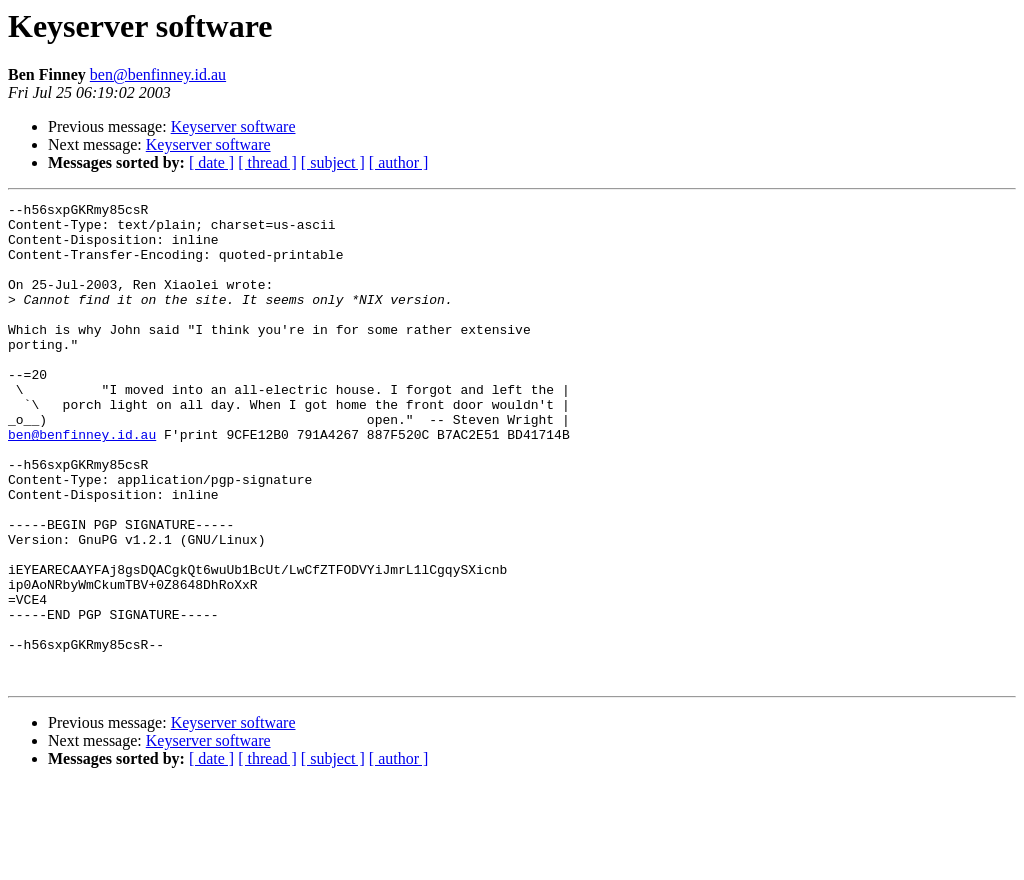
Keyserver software (233, 126)
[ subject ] (333, 162)
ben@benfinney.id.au (158, 74)
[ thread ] (267, 162)
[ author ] (399, 162)
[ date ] (211, 162)
